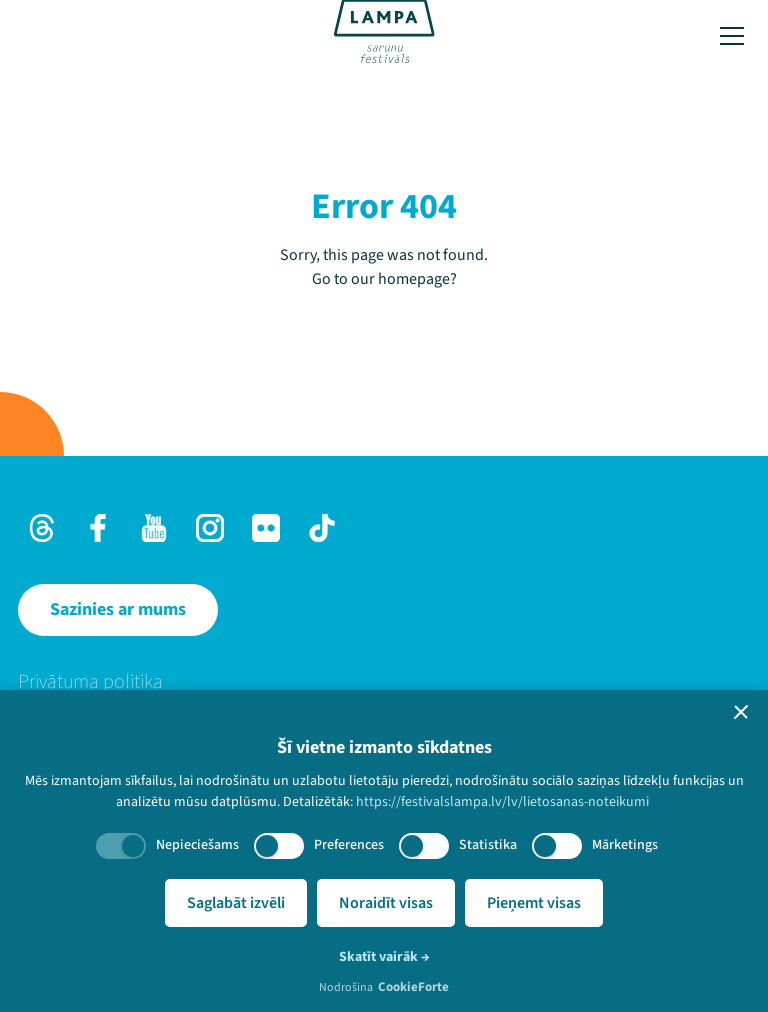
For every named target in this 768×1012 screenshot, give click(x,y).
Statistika (488, 845)
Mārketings (625, 845)
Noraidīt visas (386, 903)
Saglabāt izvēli (236, 903)
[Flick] (266, 528)
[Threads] (42, 528)
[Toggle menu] (732, 36)
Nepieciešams (197, 845)
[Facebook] (98, 528)
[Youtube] (154, 528)
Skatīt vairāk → (384, 957)
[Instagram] (210, 528)
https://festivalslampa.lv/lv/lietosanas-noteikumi (502, 802)
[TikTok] (322, 528)
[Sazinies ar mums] (118, 610)
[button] (741, 712)
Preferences (349, 845)
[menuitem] (384, 682)
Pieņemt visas (534, 903)
